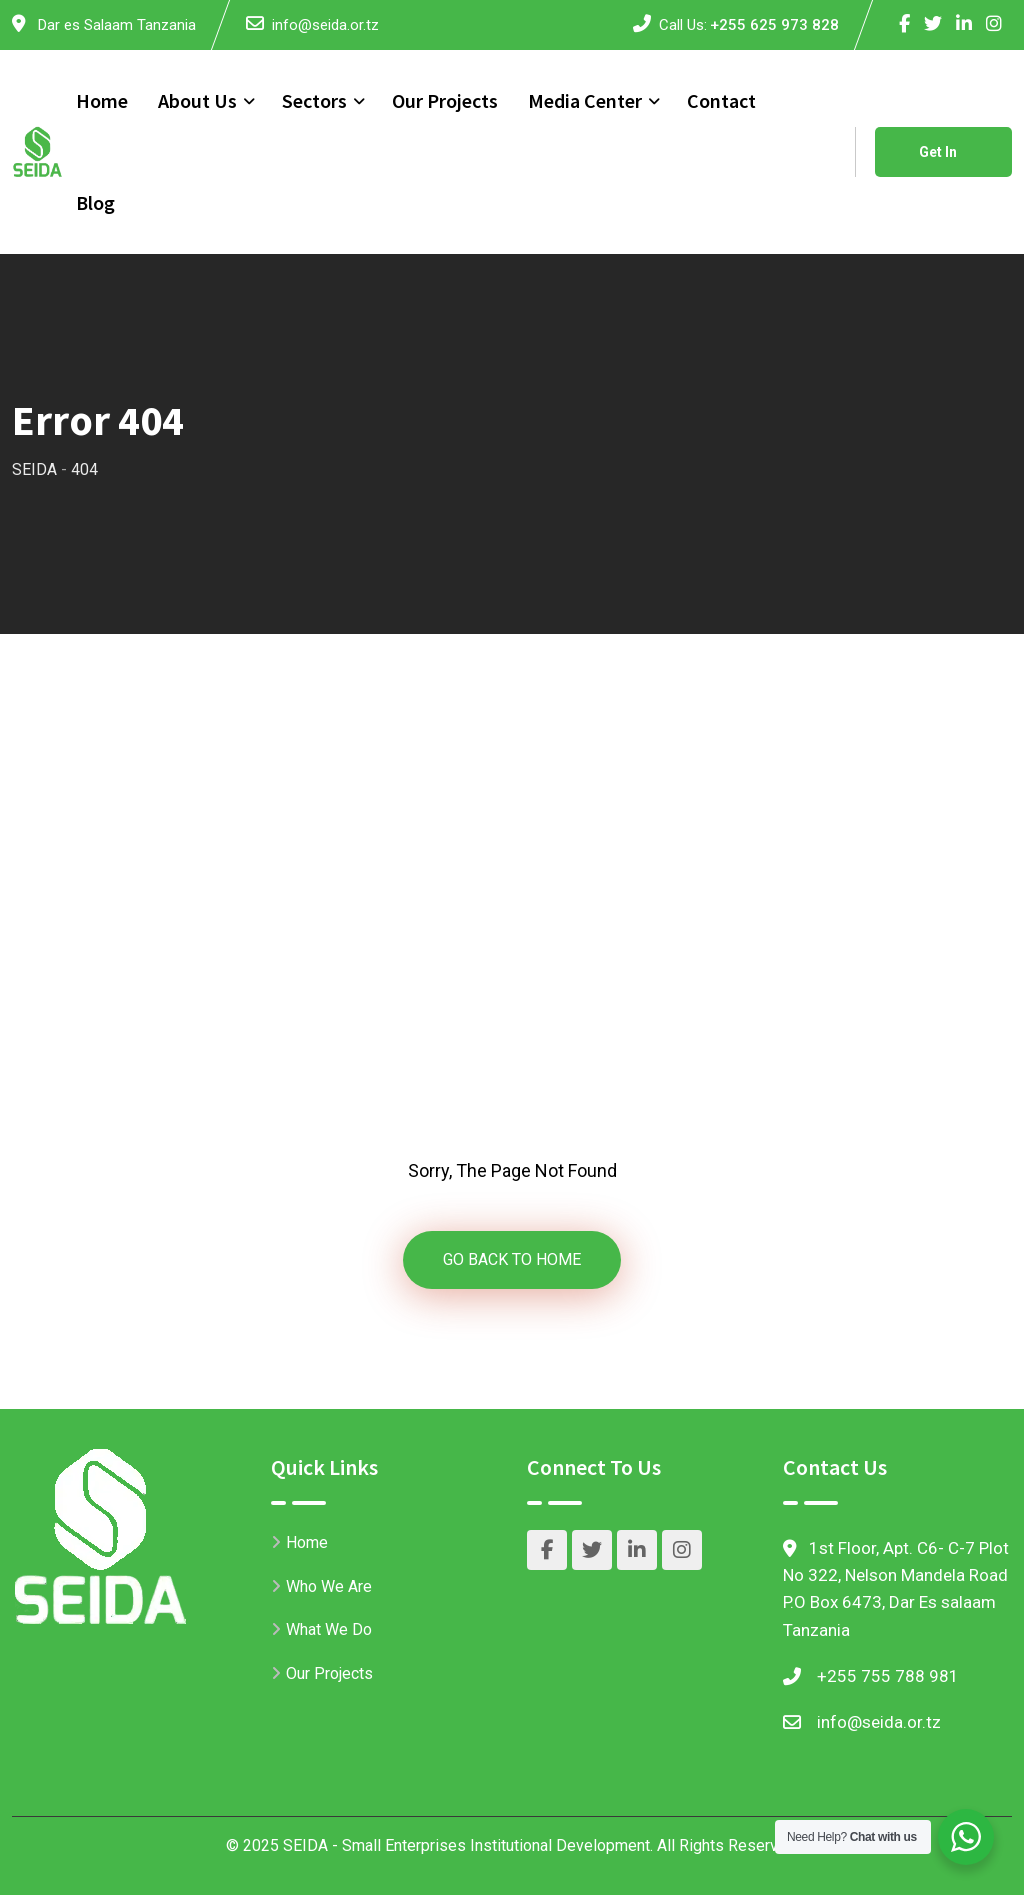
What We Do (329, 1629)
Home (102, 100)
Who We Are (329, 1586)
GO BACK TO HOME (512, 1259)
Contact (721, 100)
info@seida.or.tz (325, 25)
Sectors (314, 100)
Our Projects (445, 100)
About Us (197, 100)
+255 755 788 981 (888, 1676)
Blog (95, 202)
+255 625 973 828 (774, 25)
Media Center (585, 100)
